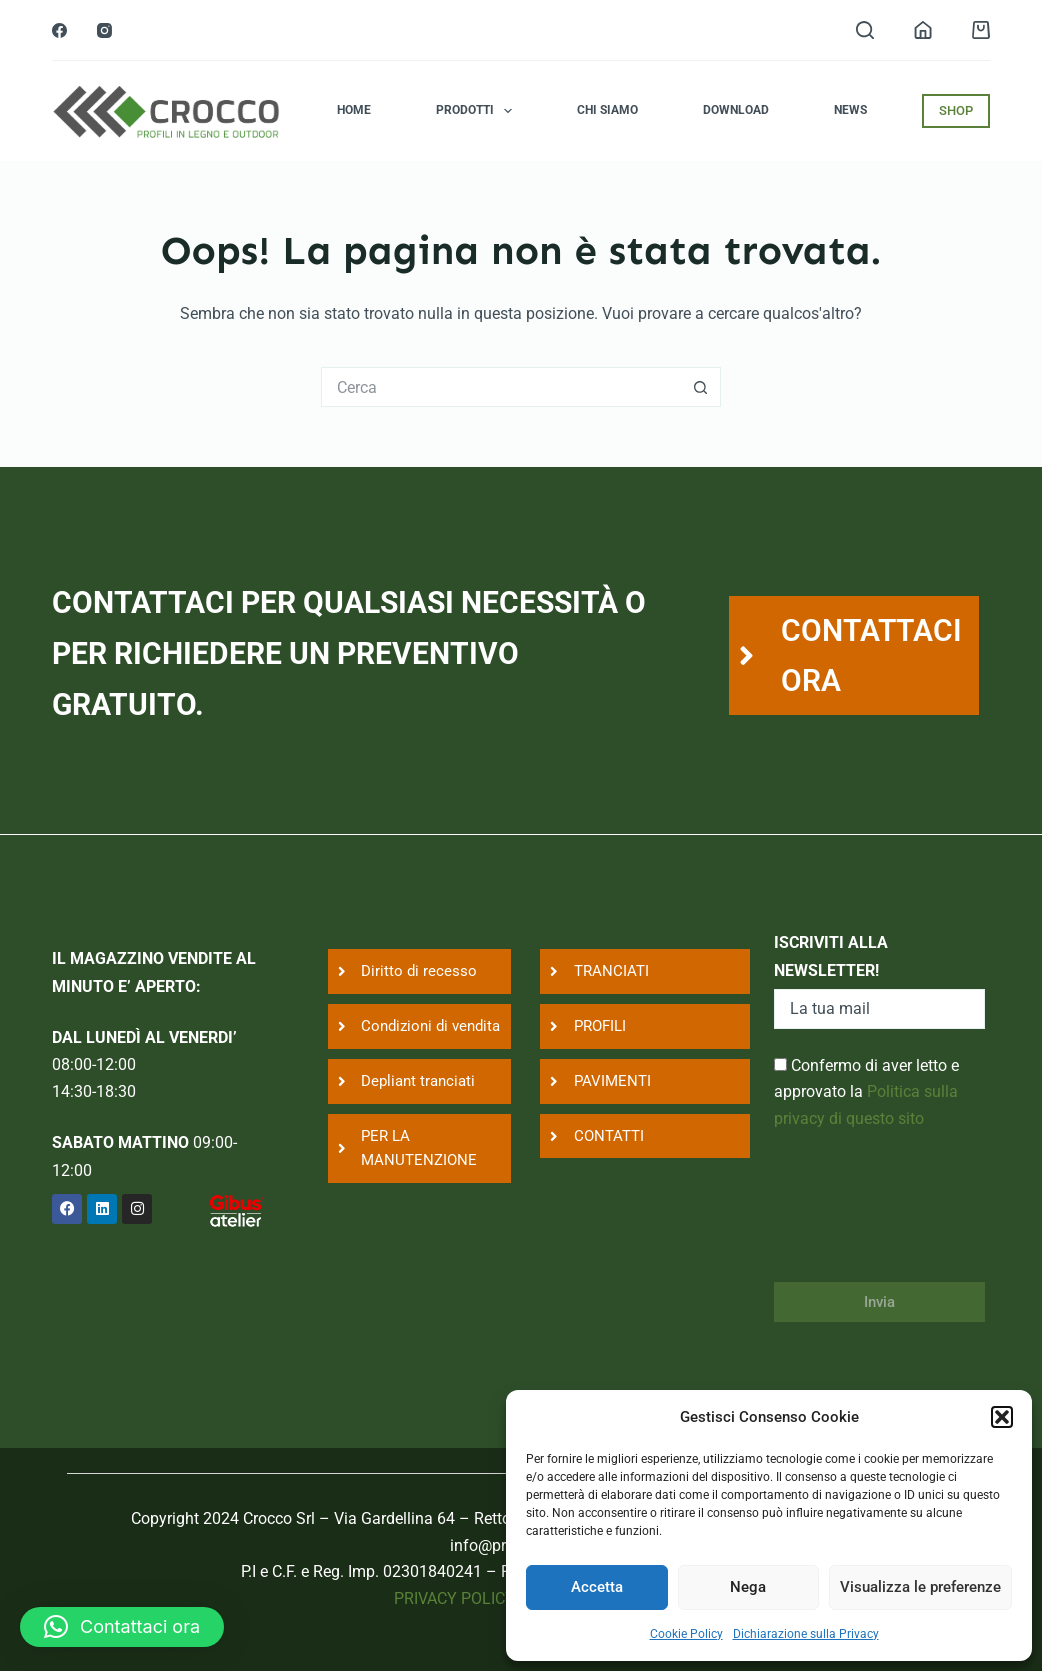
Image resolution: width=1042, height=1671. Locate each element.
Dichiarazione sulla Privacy (806, 1634)
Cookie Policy (686, 1634)
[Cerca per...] (501, 387)
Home (354, 110)
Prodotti (478, 111)
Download (736, 110)
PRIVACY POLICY (454, 1598)
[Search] (865, 30)
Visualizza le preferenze (920, 1587)
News (850, 110)
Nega (748, 1587)
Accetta (597, 1587)
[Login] (923, 30)
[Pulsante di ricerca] (701, 387)
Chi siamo (607, 110)
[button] (1002, 1417)
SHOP (956, 110)
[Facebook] (59, 30)
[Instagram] (104, 30)
